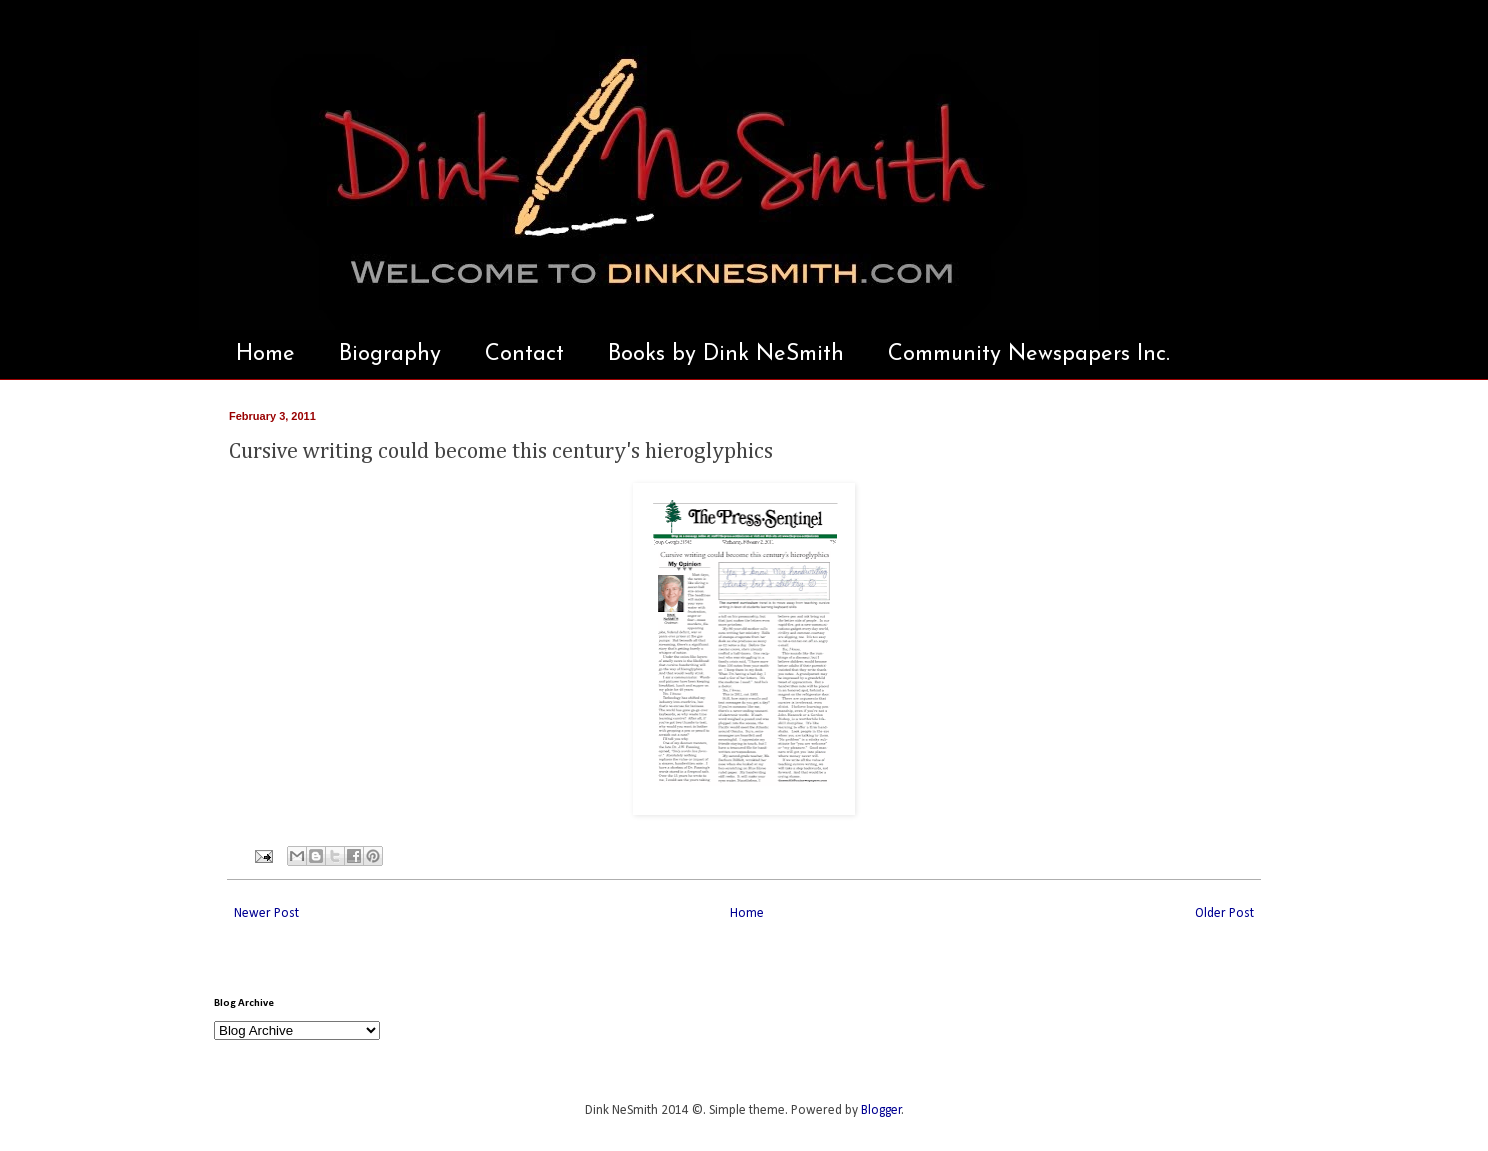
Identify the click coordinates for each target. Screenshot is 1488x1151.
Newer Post (266, 913)
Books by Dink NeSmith (726, 354)
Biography (390, 354)
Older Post (1224, 913)
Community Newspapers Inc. (1029, 354)
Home (265, 354)
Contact (524, 354)
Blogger (881, 1110)
